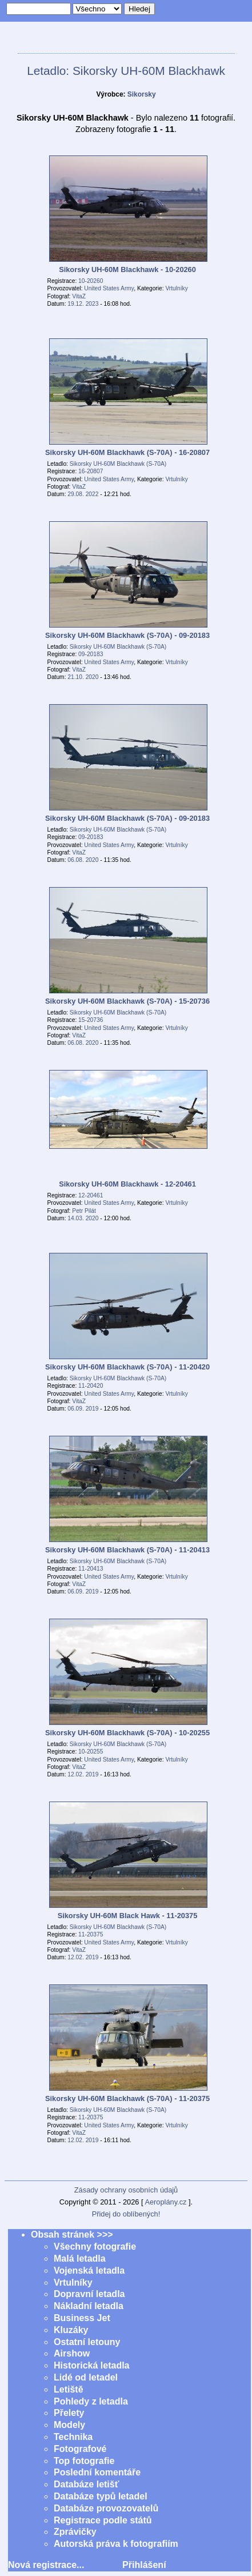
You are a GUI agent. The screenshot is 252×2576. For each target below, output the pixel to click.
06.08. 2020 (82, 860)
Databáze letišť (86, 2484)
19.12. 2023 (82, 304)
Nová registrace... (46, 2565)
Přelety (69, 2413)
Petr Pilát (84, 1211)
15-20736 (90, 1020)
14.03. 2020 (82, 1218)
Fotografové (80, 2449)
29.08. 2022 (82, 494)
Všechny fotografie (95, 2246)
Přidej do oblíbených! (126, 2214)
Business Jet (82, 2318)
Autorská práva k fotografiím (116, 2544)
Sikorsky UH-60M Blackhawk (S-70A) (118, 464)
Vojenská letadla (89, 2270)
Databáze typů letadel (100, 2496)
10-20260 (90, 281)
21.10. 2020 (82, 677)
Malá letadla (80, 2258)
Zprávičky (75, 2532)
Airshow (72, 2353)
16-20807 (90, 471)
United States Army (109, 288)
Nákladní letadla (88, 2306)
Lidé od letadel (86, 2377)
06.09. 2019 (82, 1408)
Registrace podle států (103, 2520)
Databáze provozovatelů (106, 2508)
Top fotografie (84, 2461)
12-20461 (90, 1195)
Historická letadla (92, 2365)
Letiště (68, 2389)
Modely (69, 2425)
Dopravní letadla (89, 2294)
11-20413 (90, 1568)
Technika (73, 2437)
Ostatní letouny (87, 2342)
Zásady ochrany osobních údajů (126, 2190)
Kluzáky (71, 2330)
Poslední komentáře (97, 2472)
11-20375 (90, 1934)
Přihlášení (144, 2565)
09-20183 (90, 654)
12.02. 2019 (82, 1774)
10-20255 (90, 1751)
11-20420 (90, 1386)
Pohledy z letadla (91, 2401)
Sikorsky (141, 94)
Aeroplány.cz (165, 2202)
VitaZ (79, 296)
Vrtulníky (176, 288)
